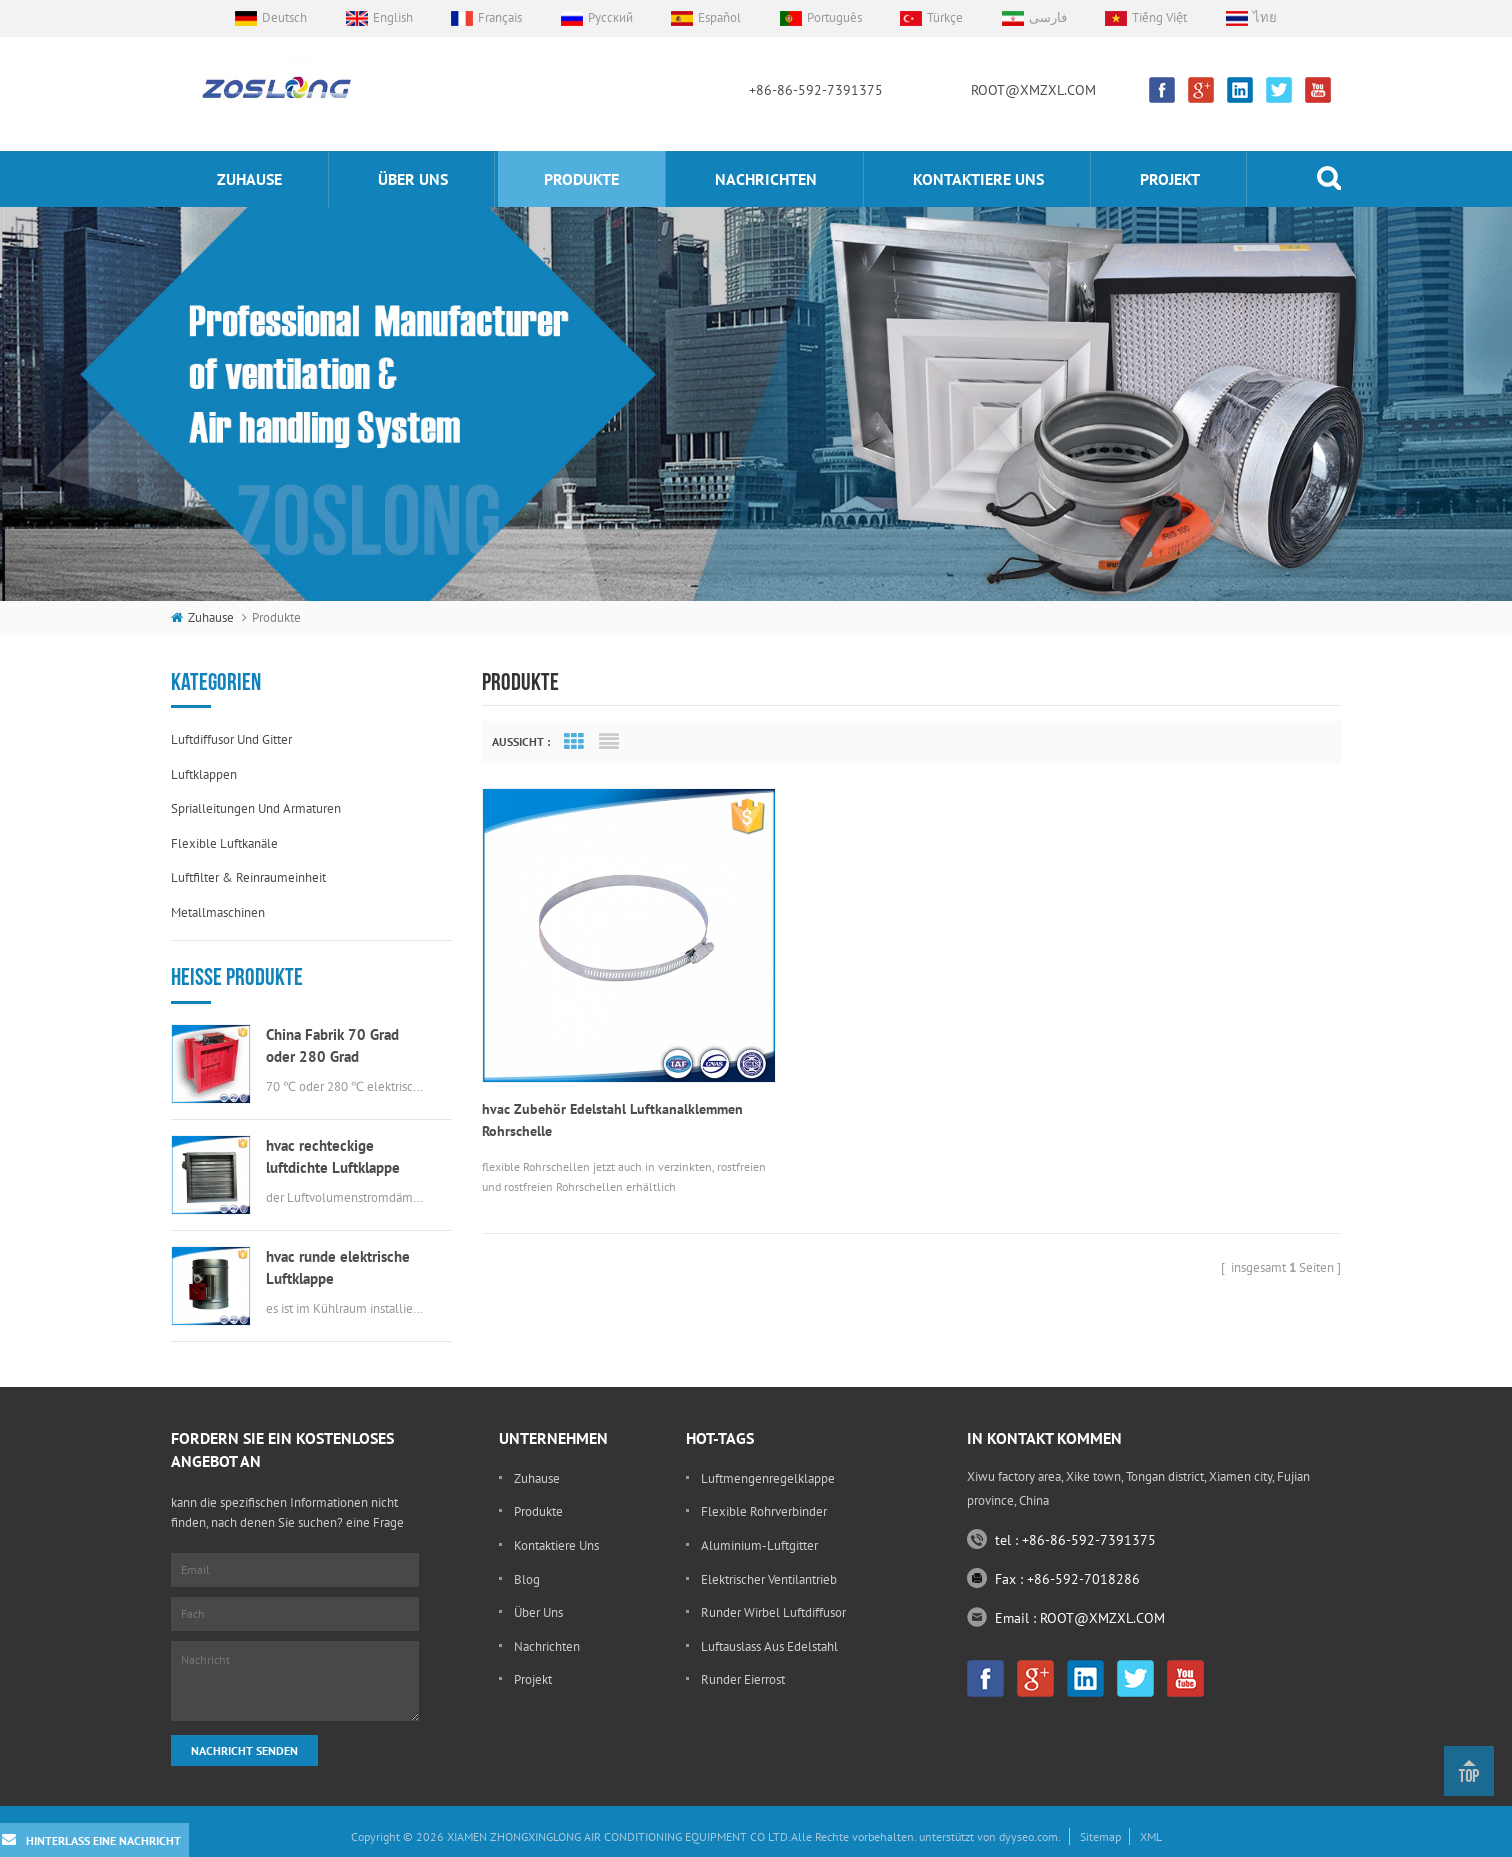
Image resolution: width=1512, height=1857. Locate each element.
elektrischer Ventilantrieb (769, 1579)
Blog (527, 1579)
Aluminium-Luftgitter (759, 1545)
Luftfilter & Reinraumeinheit (248, 877)
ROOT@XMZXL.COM (1033, 90)
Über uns (413, 179)
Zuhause (249, 179)
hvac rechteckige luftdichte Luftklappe (333, 1156)
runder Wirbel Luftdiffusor (773, 1612)
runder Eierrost (743, 1679)
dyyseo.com (1028, 1836)
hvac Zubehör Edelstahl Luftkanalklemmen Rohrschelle (612, 1088)
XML (1151, 1836)
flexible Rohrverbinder (764, 1511)
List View (609, 742)
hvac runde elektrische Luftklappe (338, 1267)
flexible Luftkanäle (224, 843)
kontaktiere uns (978, 179)
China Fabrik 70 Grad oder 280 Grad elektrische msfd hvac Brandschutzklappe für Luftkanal (337, 1046)
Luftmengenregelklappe (768, 1478)
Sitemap (1100, 1836)
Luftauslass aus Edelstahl (769, 1646)
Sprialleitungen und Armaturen (256, 808)
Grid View (574, 742)
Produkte (581, 179)
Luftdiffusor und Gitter (231, 739)
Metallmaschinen (218, 912)
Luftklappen (204, 774)
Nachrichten (766, 179)
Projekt (1170, 179)
